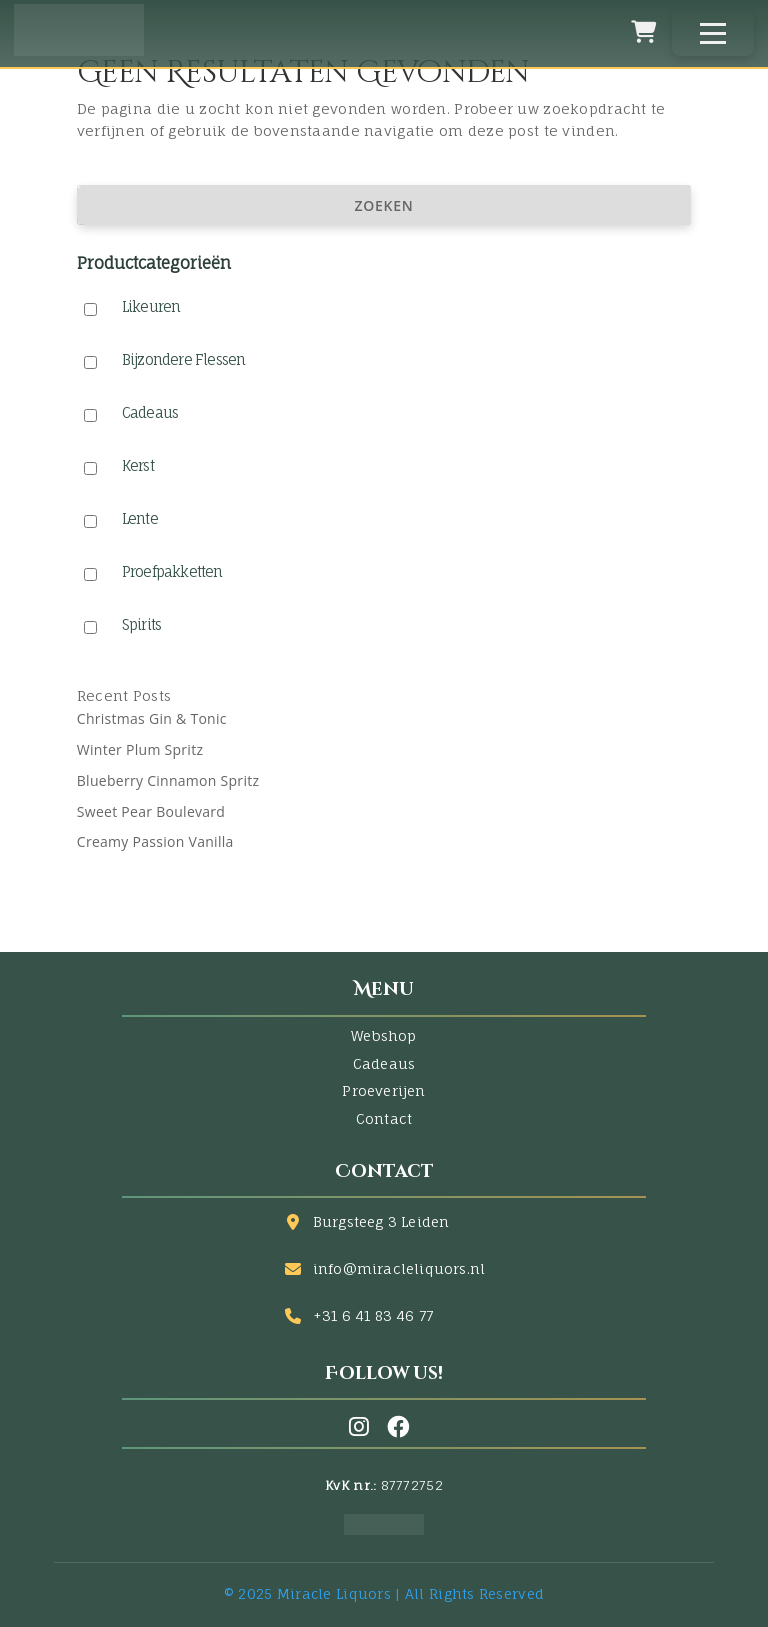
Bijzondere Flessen (184, 359)
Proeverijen (383, 1090)
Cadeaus (150, 412)
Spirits (142, 624)
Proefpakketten (172, 571)
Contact (384, 1118)
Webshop (383, 1035)
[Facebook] (398, 1426)
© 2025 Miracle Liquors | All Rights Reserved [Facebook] (384, 1594)
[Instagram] (363, 1426)
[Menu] (713, 33)
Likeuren (151, 306)
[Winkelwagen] (643, 32)
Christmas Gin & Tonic (152, 718)
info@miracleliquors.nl (399, 1268)
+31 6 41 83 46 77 (373, 1315)
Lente (140, 518)
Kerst (138, 465)
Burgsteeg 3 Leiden (381, 1221)
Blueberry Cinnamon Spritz (168, 780)
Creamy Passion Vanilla (155, 841)
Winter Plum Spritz (140, 749)
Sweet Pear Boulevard (151, 811)
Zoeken (384, 205)
